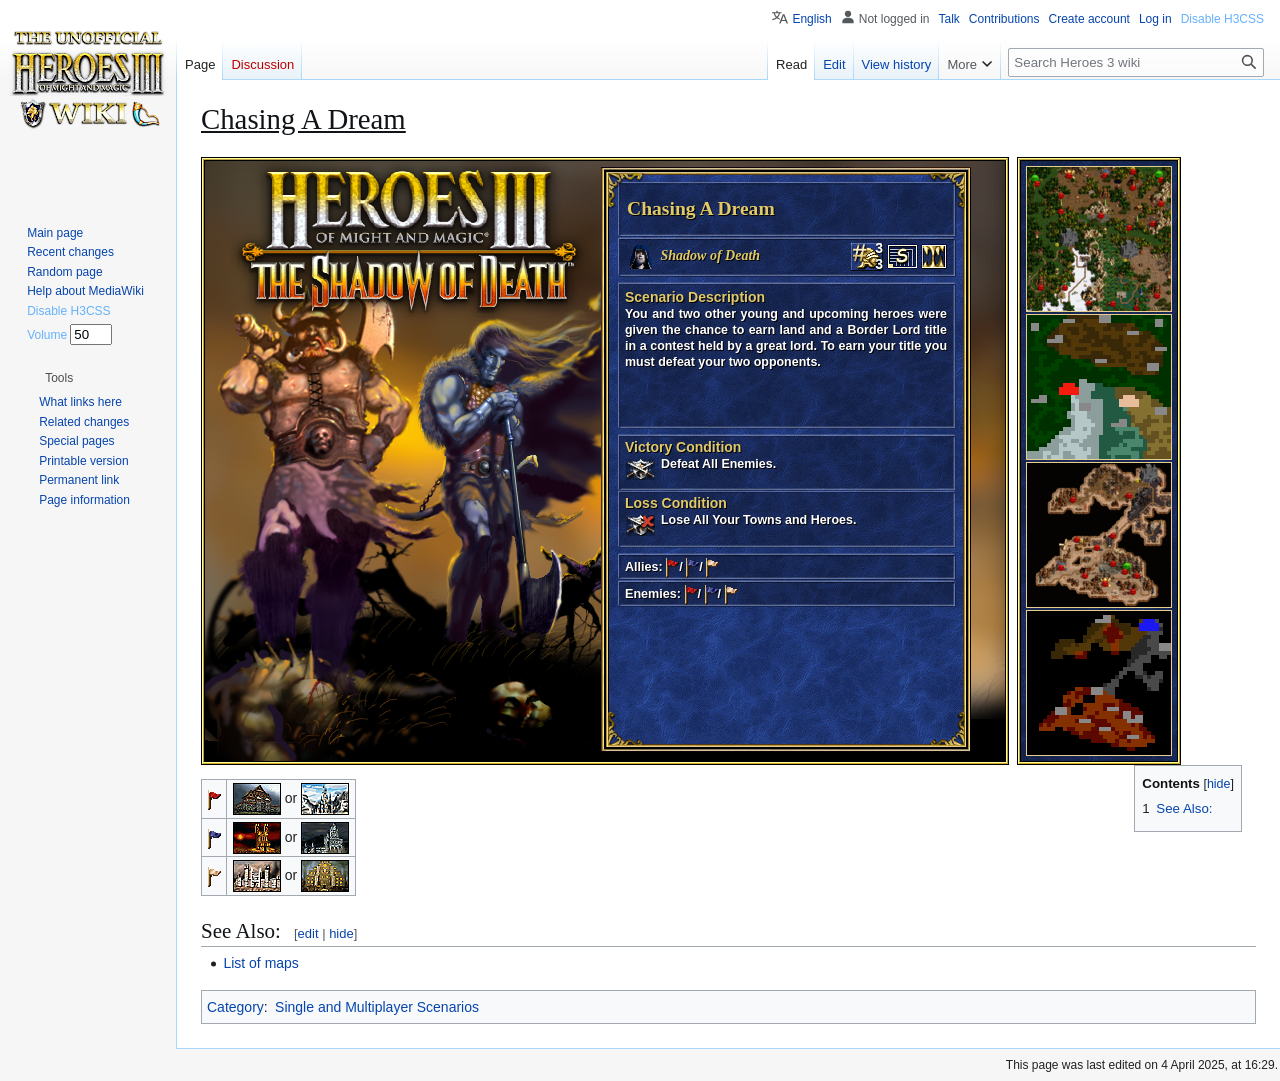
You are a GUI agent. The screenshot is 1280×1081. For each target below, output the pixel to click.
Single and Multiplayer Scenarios (377, 1007)
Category (235, 1007)
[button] (59, 378)
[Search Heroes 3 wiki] (1136, 62)
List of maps (260, 963)
